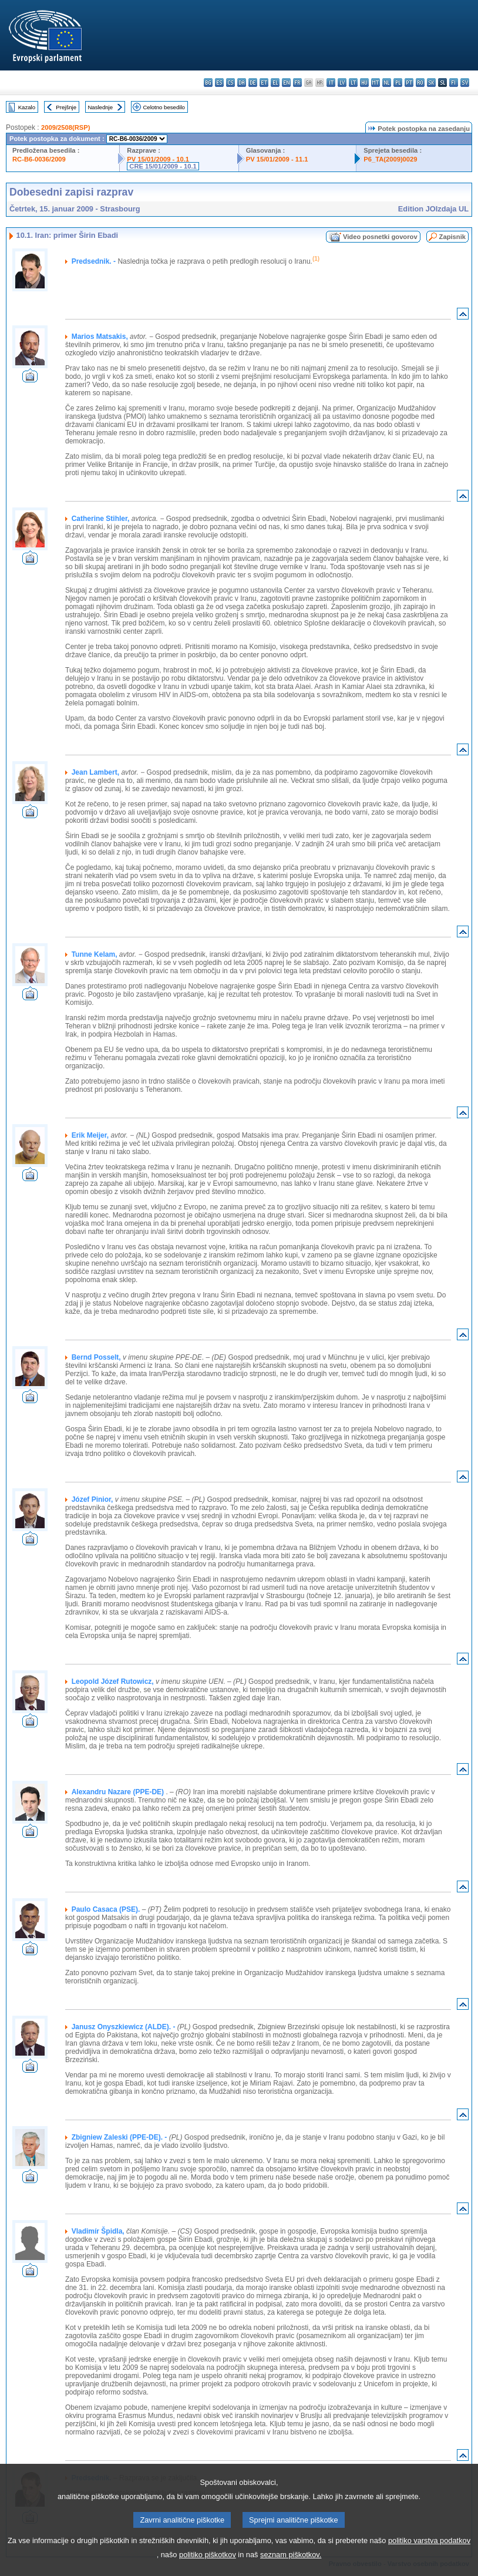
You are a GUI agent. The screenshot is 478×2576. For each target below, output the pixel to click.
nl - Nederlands (386, 82)
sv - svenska (464, 82)
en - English (286, 82)
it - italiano (330, 82)
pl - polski (397, 82)
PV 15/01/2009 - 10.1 (158, 159)
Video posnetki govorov (380, 236)
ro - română (420, 82)
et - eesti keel (264, 82)
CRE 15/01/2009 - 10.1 (162, 166)
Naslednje (100, 107)
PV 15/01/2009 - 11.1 (277, 159)
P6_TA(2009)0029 (390, 159)
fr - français (297, 82)
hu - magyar (364, 82)
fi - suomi (453, 82)
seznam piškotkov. (290, 2567)
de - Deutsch (252, 82)
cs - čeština (230, 82)
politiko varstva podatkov (429, 2553)
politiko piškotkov (207, 2567)
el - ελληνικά (275, 82)
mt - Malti (375, 82)
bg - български (208, 82)
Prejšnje (66, 107)
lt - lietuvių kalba (353, 82)
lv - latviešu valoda (342, 82)
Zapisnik (452, 236)
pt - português (409, 82)
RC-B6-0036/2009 (39, 159)
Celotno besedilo (163, 107)
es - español (219, 82)
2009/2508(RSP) (65, 127)
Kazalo (26, 107)
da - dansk (241, 82)
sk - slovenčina (431, 82)
